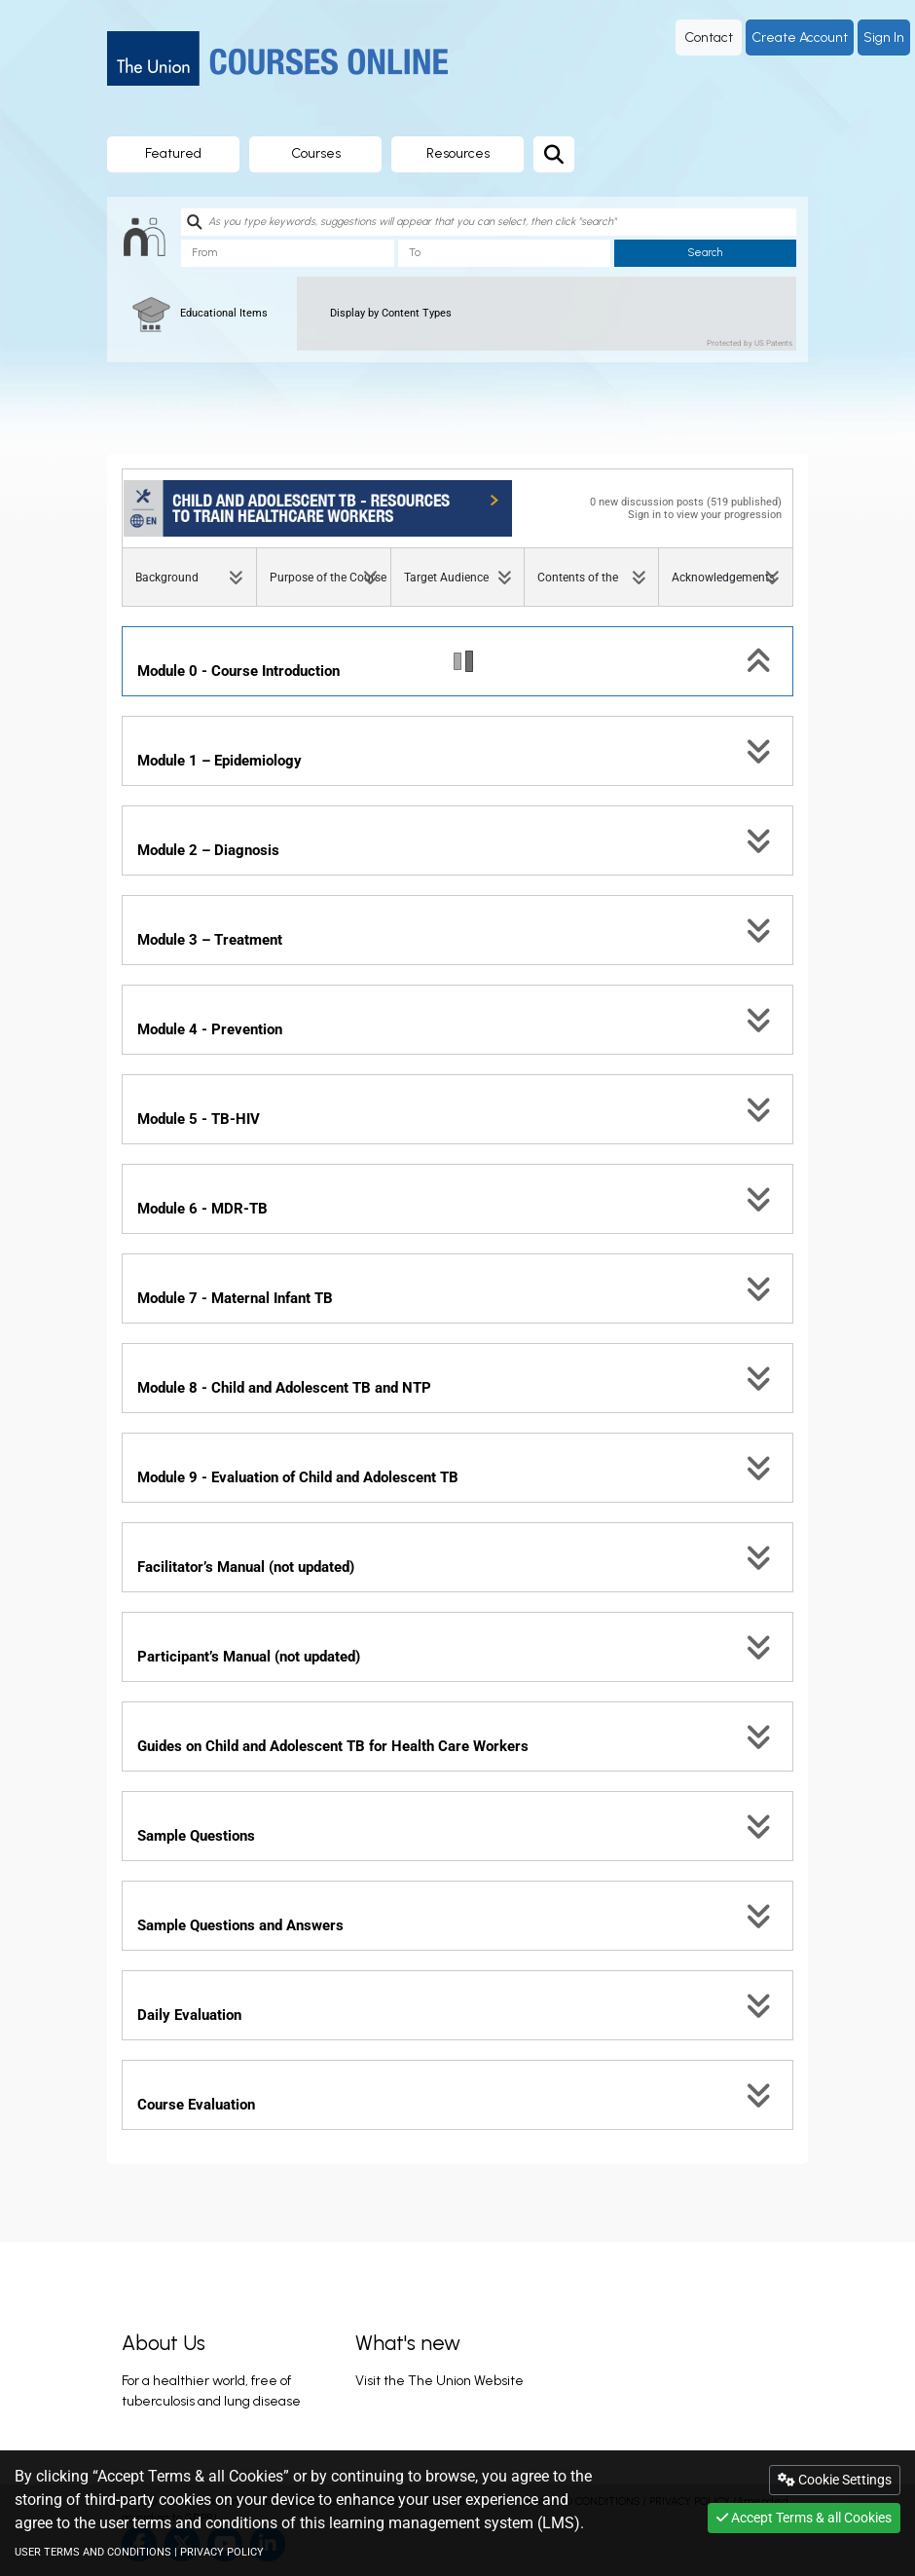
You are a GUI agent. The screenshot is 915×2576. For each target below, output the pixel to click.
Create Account (799, 37)
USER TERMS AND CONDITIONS (93, 2552)
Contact (708, 37)
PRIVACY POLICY (222, 2552)
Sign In (883, 37)
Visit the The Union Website (439, 2380)
